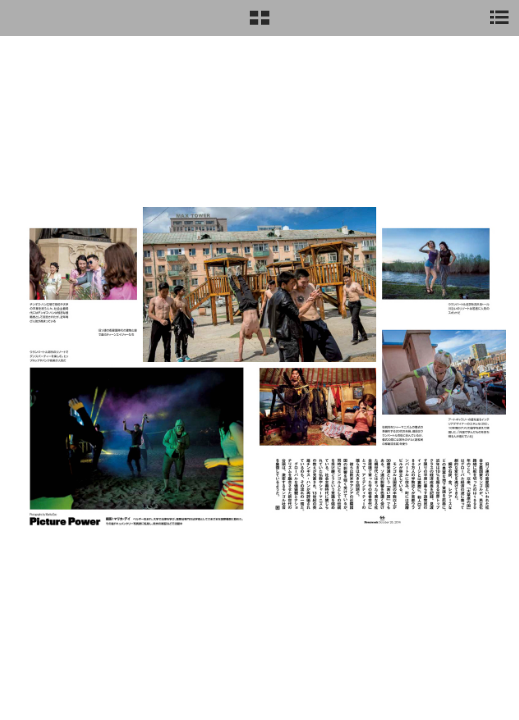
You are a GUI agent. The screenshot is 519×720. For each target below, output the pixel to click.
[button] (259, 25)
